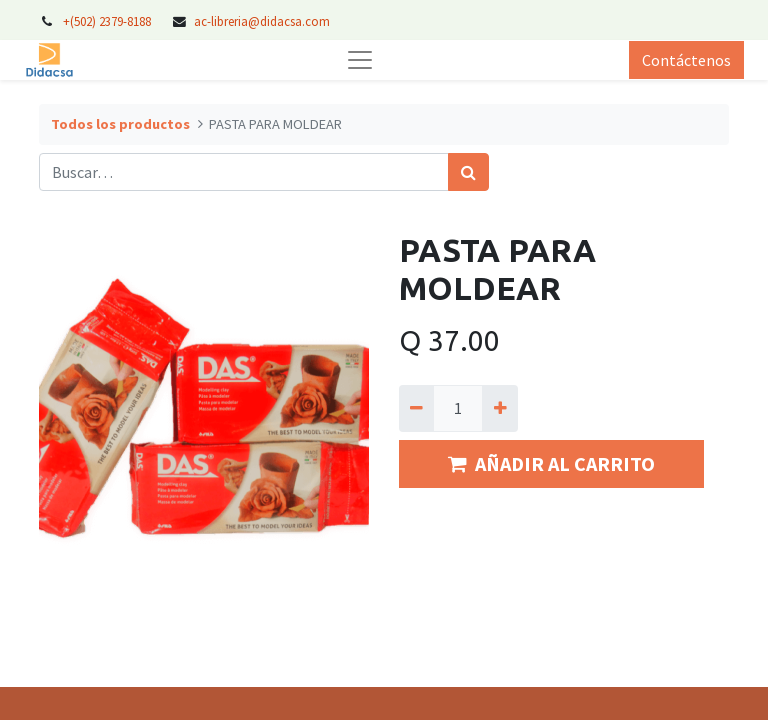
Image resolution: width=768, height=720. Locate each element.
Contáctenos (686, 60)
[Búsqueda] (468, 172)
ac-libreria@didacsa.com (262, 21)
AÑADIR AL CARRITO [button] (551, 463)
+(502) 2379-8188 (108, 21)
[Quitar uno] (416, 408)
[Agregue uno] (499, 408)
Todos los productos (120, 124)
